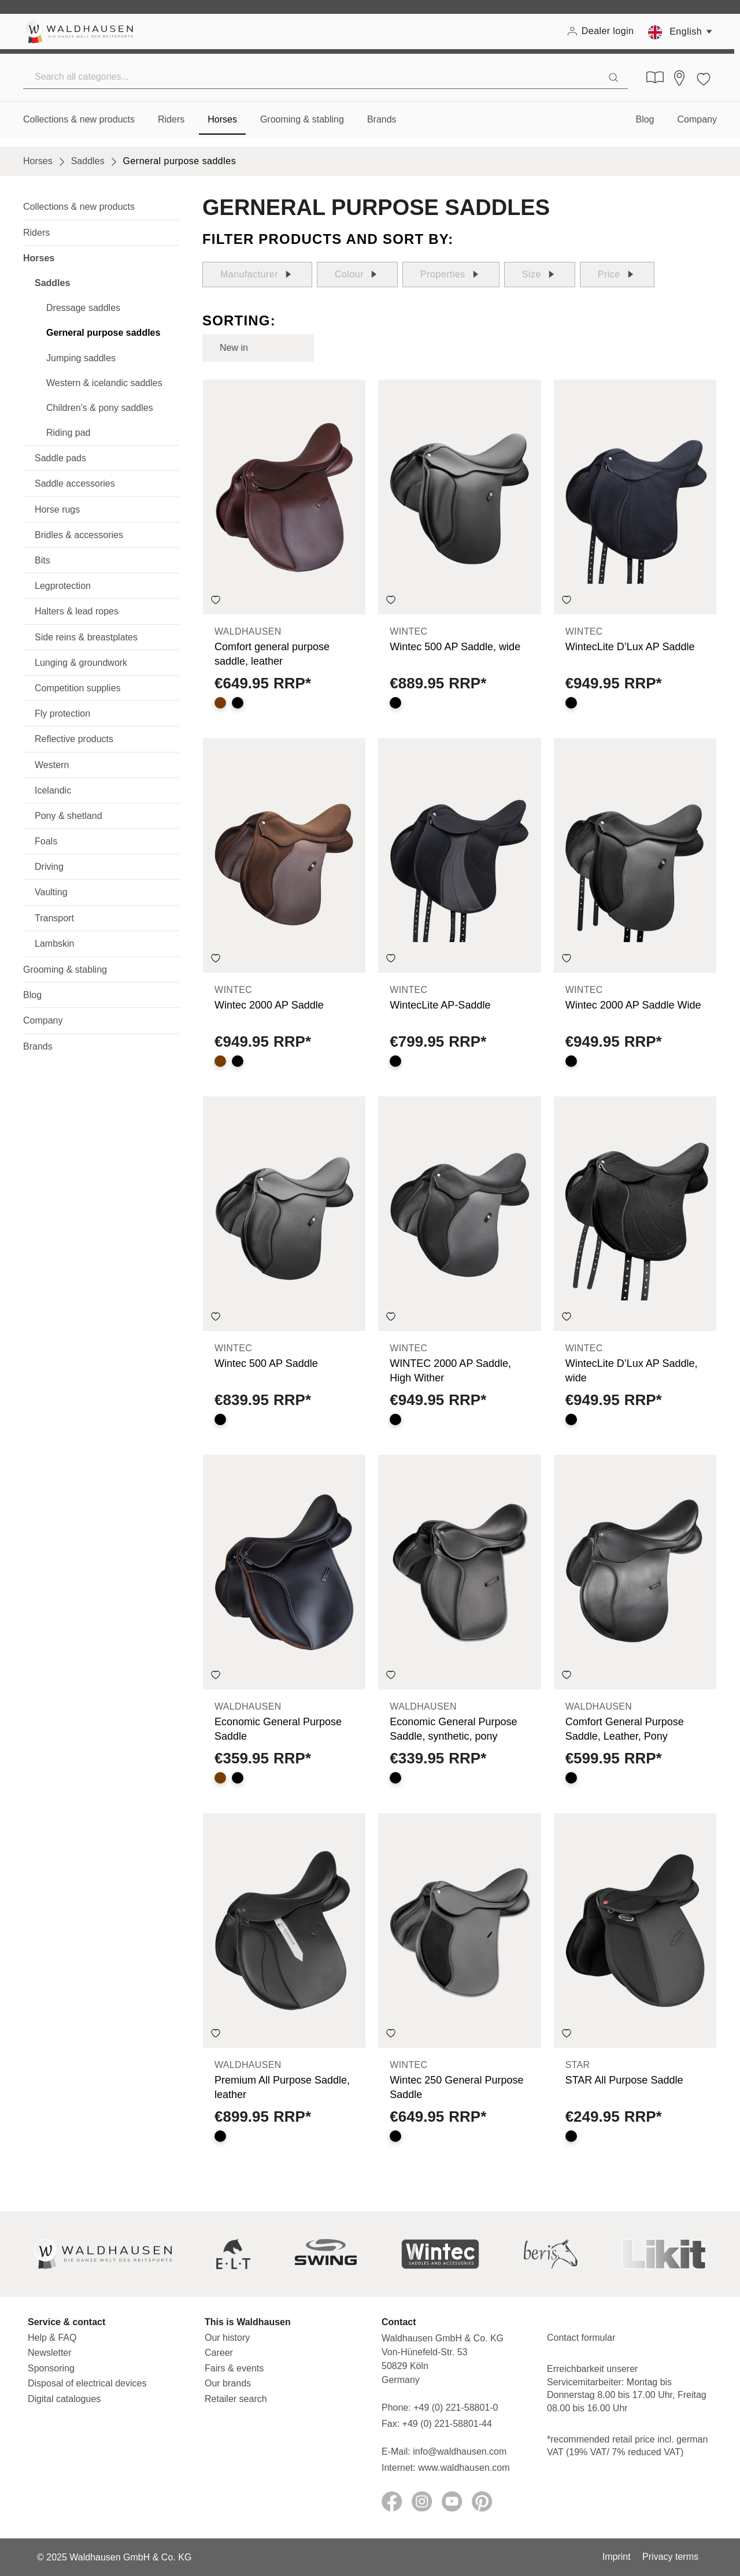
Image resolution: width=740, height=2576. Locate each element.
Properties (451, 274)
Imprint (616, 2557)
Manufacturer (257, 274)
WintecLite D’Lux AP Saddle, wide (631, 1371)
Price (617, 274)
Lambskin (54, 943)
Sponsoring (51, 2368)
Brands (38, 1046)
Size (539, 274)
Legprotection (63, 586)
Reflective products (74, 739)
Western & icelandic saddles (104, 383)
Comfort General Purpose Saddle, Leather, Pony (624, 1729)
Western (52, 765)
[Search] (613, 76)
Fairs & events (234, 2368)
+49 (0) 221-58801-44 (449, 2424)
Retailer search (236, 2399)
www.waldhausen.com (463, 2468)
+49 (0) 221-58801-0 (455, 2407)
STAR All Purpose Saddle (624, 2080)
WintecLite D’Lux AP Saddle (630, 647)
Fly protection (62, 713)
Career (219, 2353)
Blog (32, 995)
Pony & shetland (68, 816)
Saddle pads (60, 458)
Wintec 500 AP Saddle (266, 1363)
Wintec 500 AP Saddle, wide (455, 647)
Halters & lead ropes (77, 611)
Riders (36, 233)
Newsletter (50, 2353)
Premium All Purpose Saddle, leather (282, 2087)
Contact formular (581, 2338)
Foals (46, 841)
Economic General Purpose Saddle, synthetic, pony (453, 1729)
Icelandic (53, 790)
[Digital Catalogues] (655, 77)
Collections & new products (79, 207)
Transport (54, 918)
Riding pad (68, 433)
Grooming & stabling (65, 969)
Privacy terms (670, 2557)
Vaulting (51, 892)
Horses (38, 258)
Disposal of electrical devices (87, 2383)
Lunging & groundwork (81, 663)
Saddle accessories (75, 483)
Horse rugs (57, 509)
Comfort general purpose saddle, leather (272, 654)
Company (42, 1020)
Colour (357, 274)
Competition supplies (78, 688)
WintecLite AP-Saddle (440, 1005)
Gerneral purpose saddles (103, 333)
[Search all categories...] (311, 76)
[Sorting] (258, 348)
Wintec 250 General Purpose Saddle (456, 2087)
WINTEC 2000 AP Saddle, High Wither (450, 1371)
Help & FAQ (52, 2338)
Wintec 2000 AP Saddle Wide (633, 1005)
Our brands (228, 2383)
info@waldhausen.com (459, 2451)
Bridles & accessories (79, 535)
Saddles (52, 283)
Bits (42, 560)
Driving (49, 867)
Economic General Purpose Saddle (278, 1729)
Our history (227, 2338)
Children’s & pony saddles (99, 408)
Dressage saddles (83, 308)
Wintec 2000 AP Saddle (269, 1005)
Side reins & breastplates (86, 637)
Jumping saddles (81, 358)
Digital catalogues (64, 2399)
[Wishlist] (703, 77)
